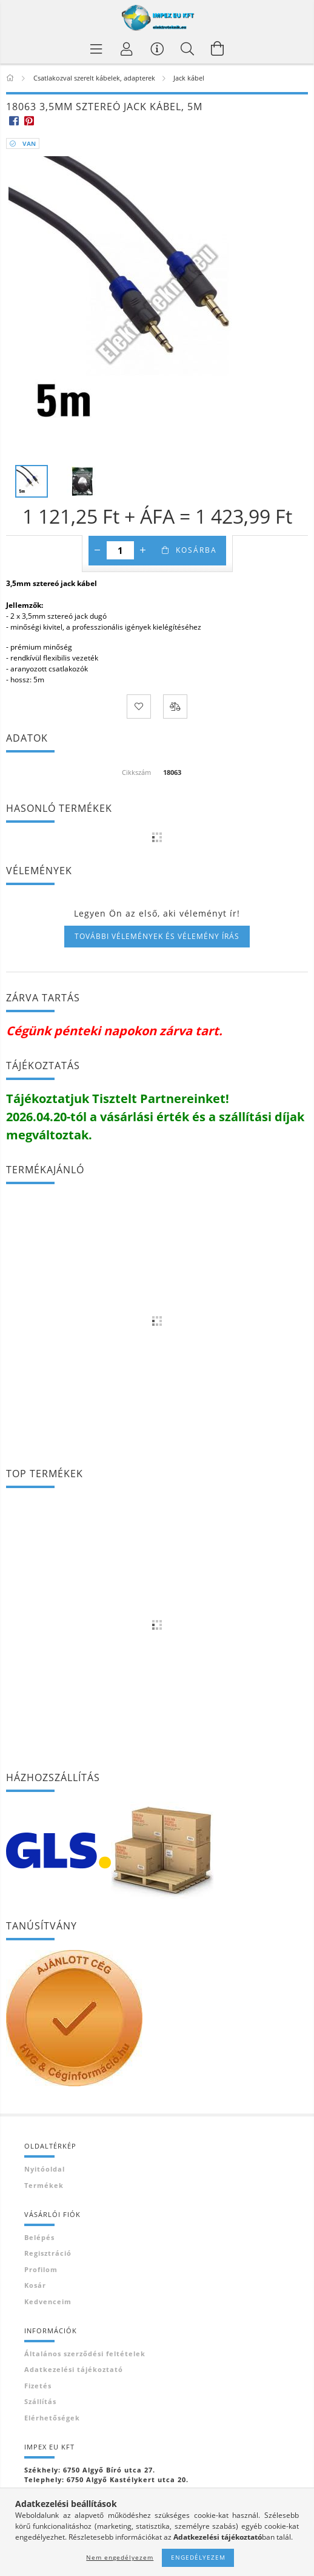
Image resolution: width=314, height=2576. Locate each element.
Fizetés (38, 2385)
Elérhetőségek (52, 2417)
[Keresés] (187, 48)
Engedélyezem (198, 2557)
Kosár (35, 2285)
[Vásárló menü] (157, 48)
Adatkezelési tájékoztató (73, 2369)
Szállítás (40, 2401)
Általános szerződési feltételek (84, 2353)
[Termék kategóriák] (96, 48)
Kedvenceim (48, 2301)
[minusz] (98, 550)
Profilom (41, 2269)
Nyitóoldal (44, 2168)
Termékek (44, 2185)
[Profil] (127, 48)
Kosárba (196, 550)
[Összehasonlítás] (175, 706)
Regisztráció (48, 2253)
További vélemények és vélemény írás (157, 936)
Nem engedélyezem (119, 2557)
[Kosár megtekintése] (217, 48)
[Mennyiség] (120, 550)
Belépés (39, 2237)
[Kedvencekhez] (139, 706)
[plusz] (143, 550)
